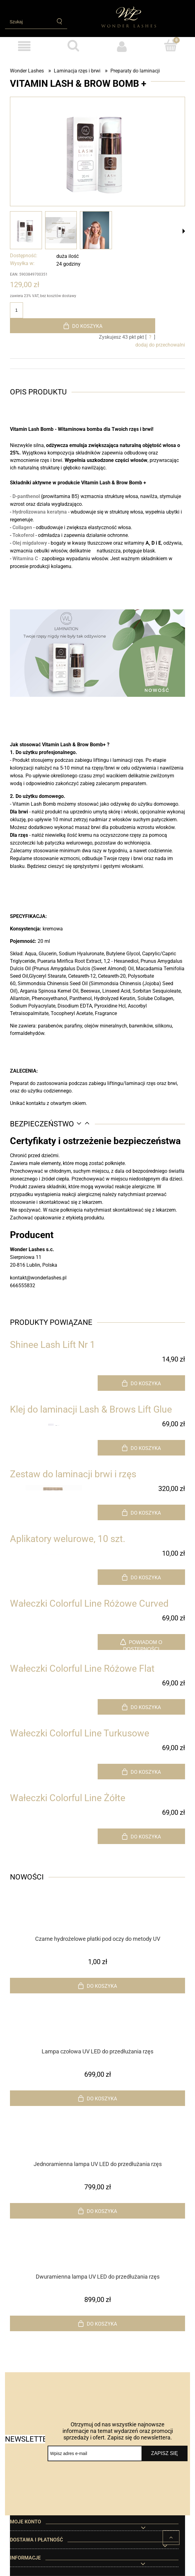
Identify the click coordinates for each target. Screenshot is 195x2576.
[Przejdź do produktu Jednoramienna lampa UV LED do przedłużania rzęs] (97, 2147)
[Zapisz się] (165, 2453)
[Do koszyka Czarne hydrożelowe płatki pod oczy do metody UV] (97, 1985)
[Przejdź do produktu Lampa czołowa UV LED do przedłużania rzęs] (97, 2035)
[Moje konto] (122, 46)
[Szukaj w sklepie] (28, 21)
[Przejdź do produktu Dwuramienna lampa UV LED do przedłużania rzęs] (97, 2260)
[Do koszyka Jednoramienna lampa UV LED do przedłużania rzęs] (97, 2211)
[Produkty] (24, 46)
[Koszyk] (170, 45)
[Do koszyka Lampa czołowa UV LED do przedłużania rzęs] (97, 2098)
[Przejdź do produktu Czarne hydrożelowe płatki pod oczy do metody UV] (97, 1922)
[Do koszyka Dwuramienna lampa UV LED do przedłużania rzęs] (97, 2323)
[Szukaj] (60, 21)
